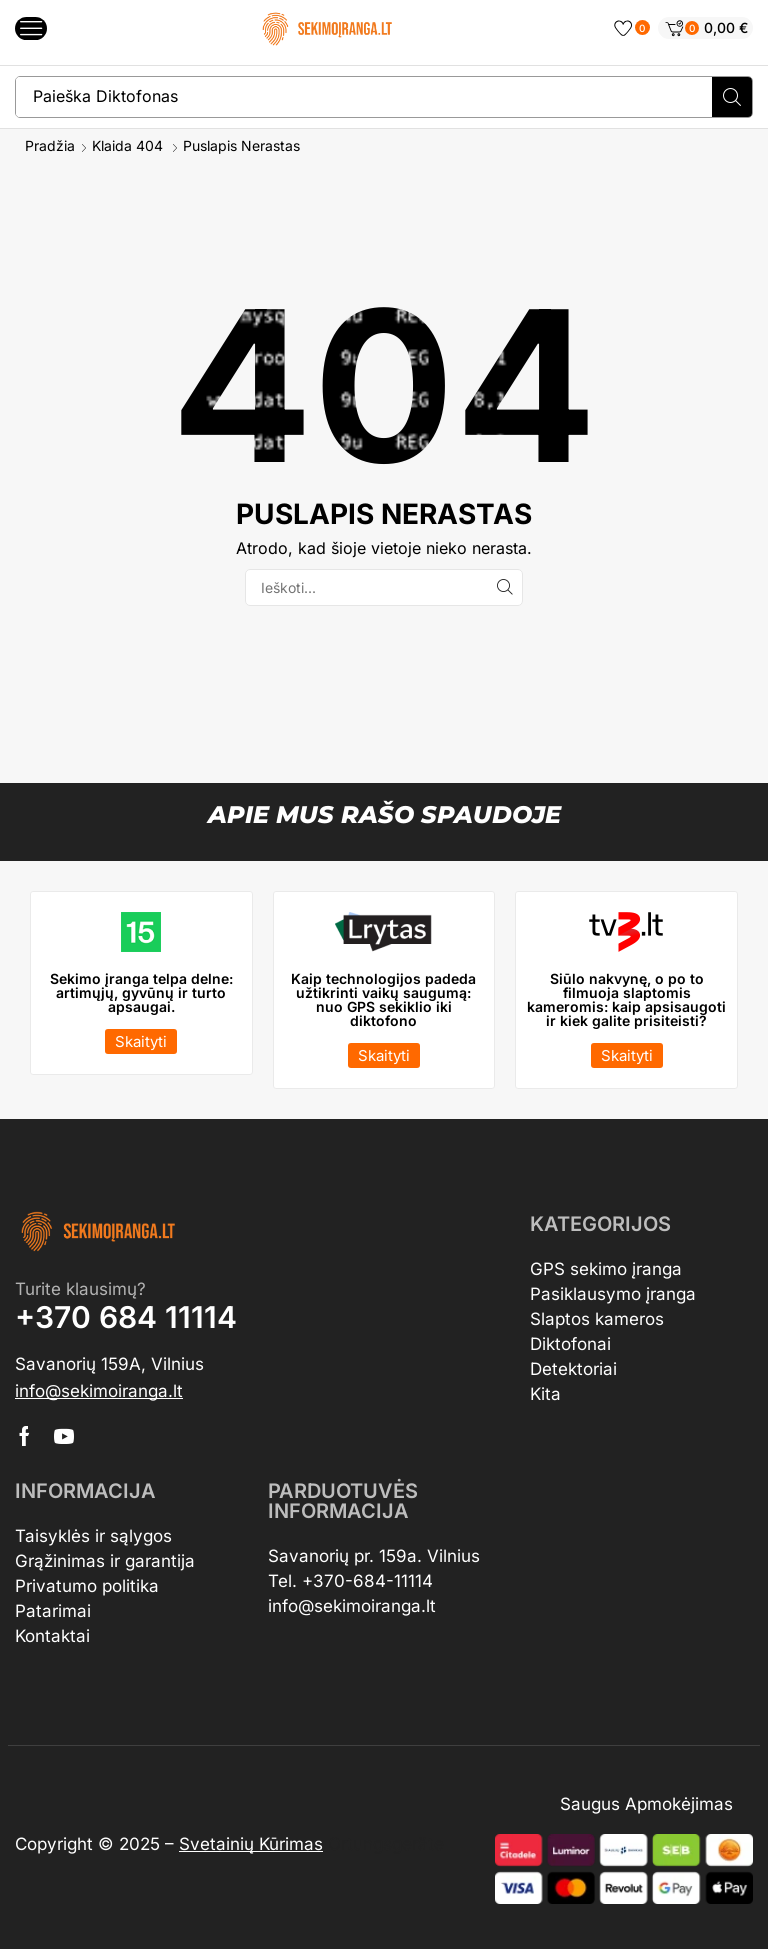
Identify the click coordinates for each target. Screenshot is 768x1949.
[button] (31, 28)
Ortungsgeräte (386, 1844)
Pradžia (50, 146)
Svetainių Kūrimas (251, 1844)
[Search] (732, 97)
